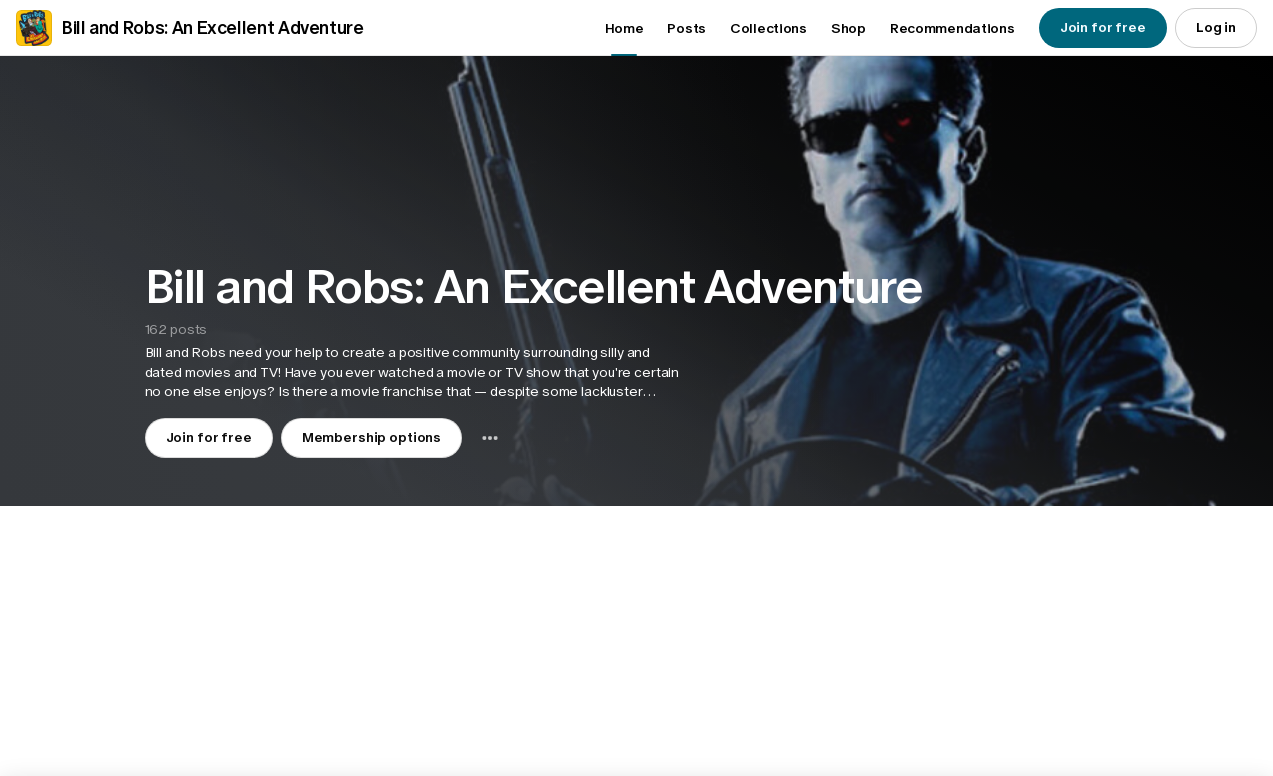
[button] (415, 372)
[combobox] (490, 438)
